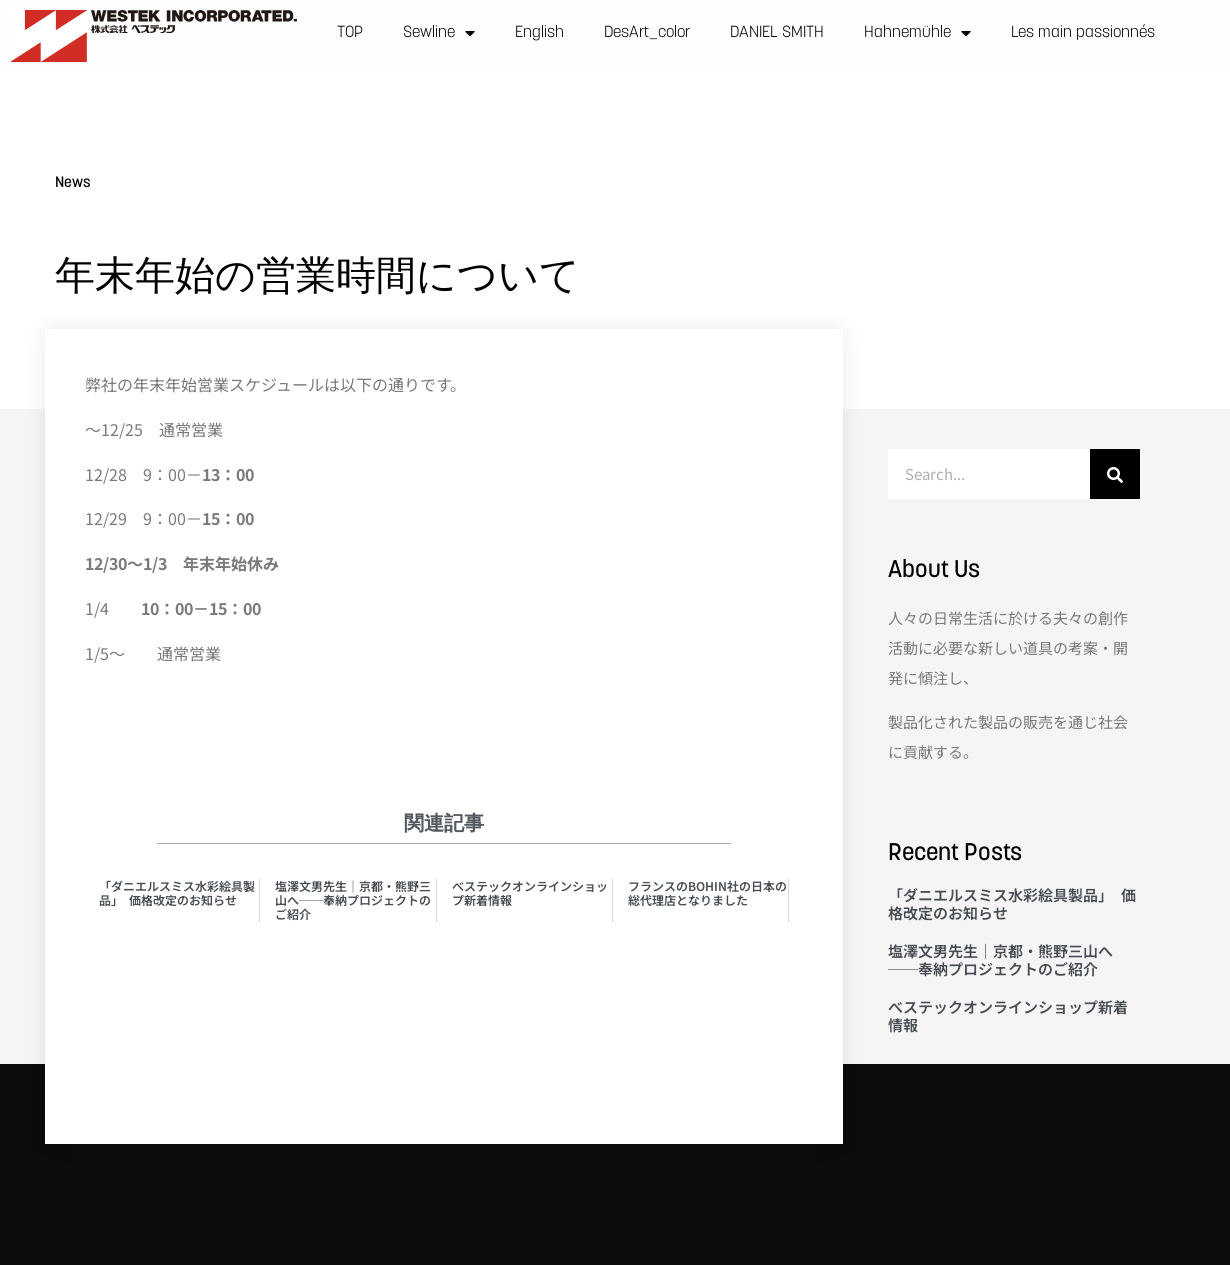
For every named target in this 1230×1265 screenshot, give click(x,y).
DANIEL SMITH (777, 33)
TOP (350, 33)
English (539, 33)
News (73, 183)
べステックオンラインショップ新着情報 (530, 892)
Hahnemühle (917, 33)
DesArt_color (647, 33)
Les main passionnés (1083, 33)
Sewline (439, 33)
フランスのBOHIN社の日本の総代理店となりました (707, 892)
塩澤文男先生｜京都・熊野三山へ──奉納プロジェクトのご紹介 (353, 900)
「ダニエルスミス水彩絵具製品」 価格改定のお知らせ (177, 892)
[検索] (1115, 474)
